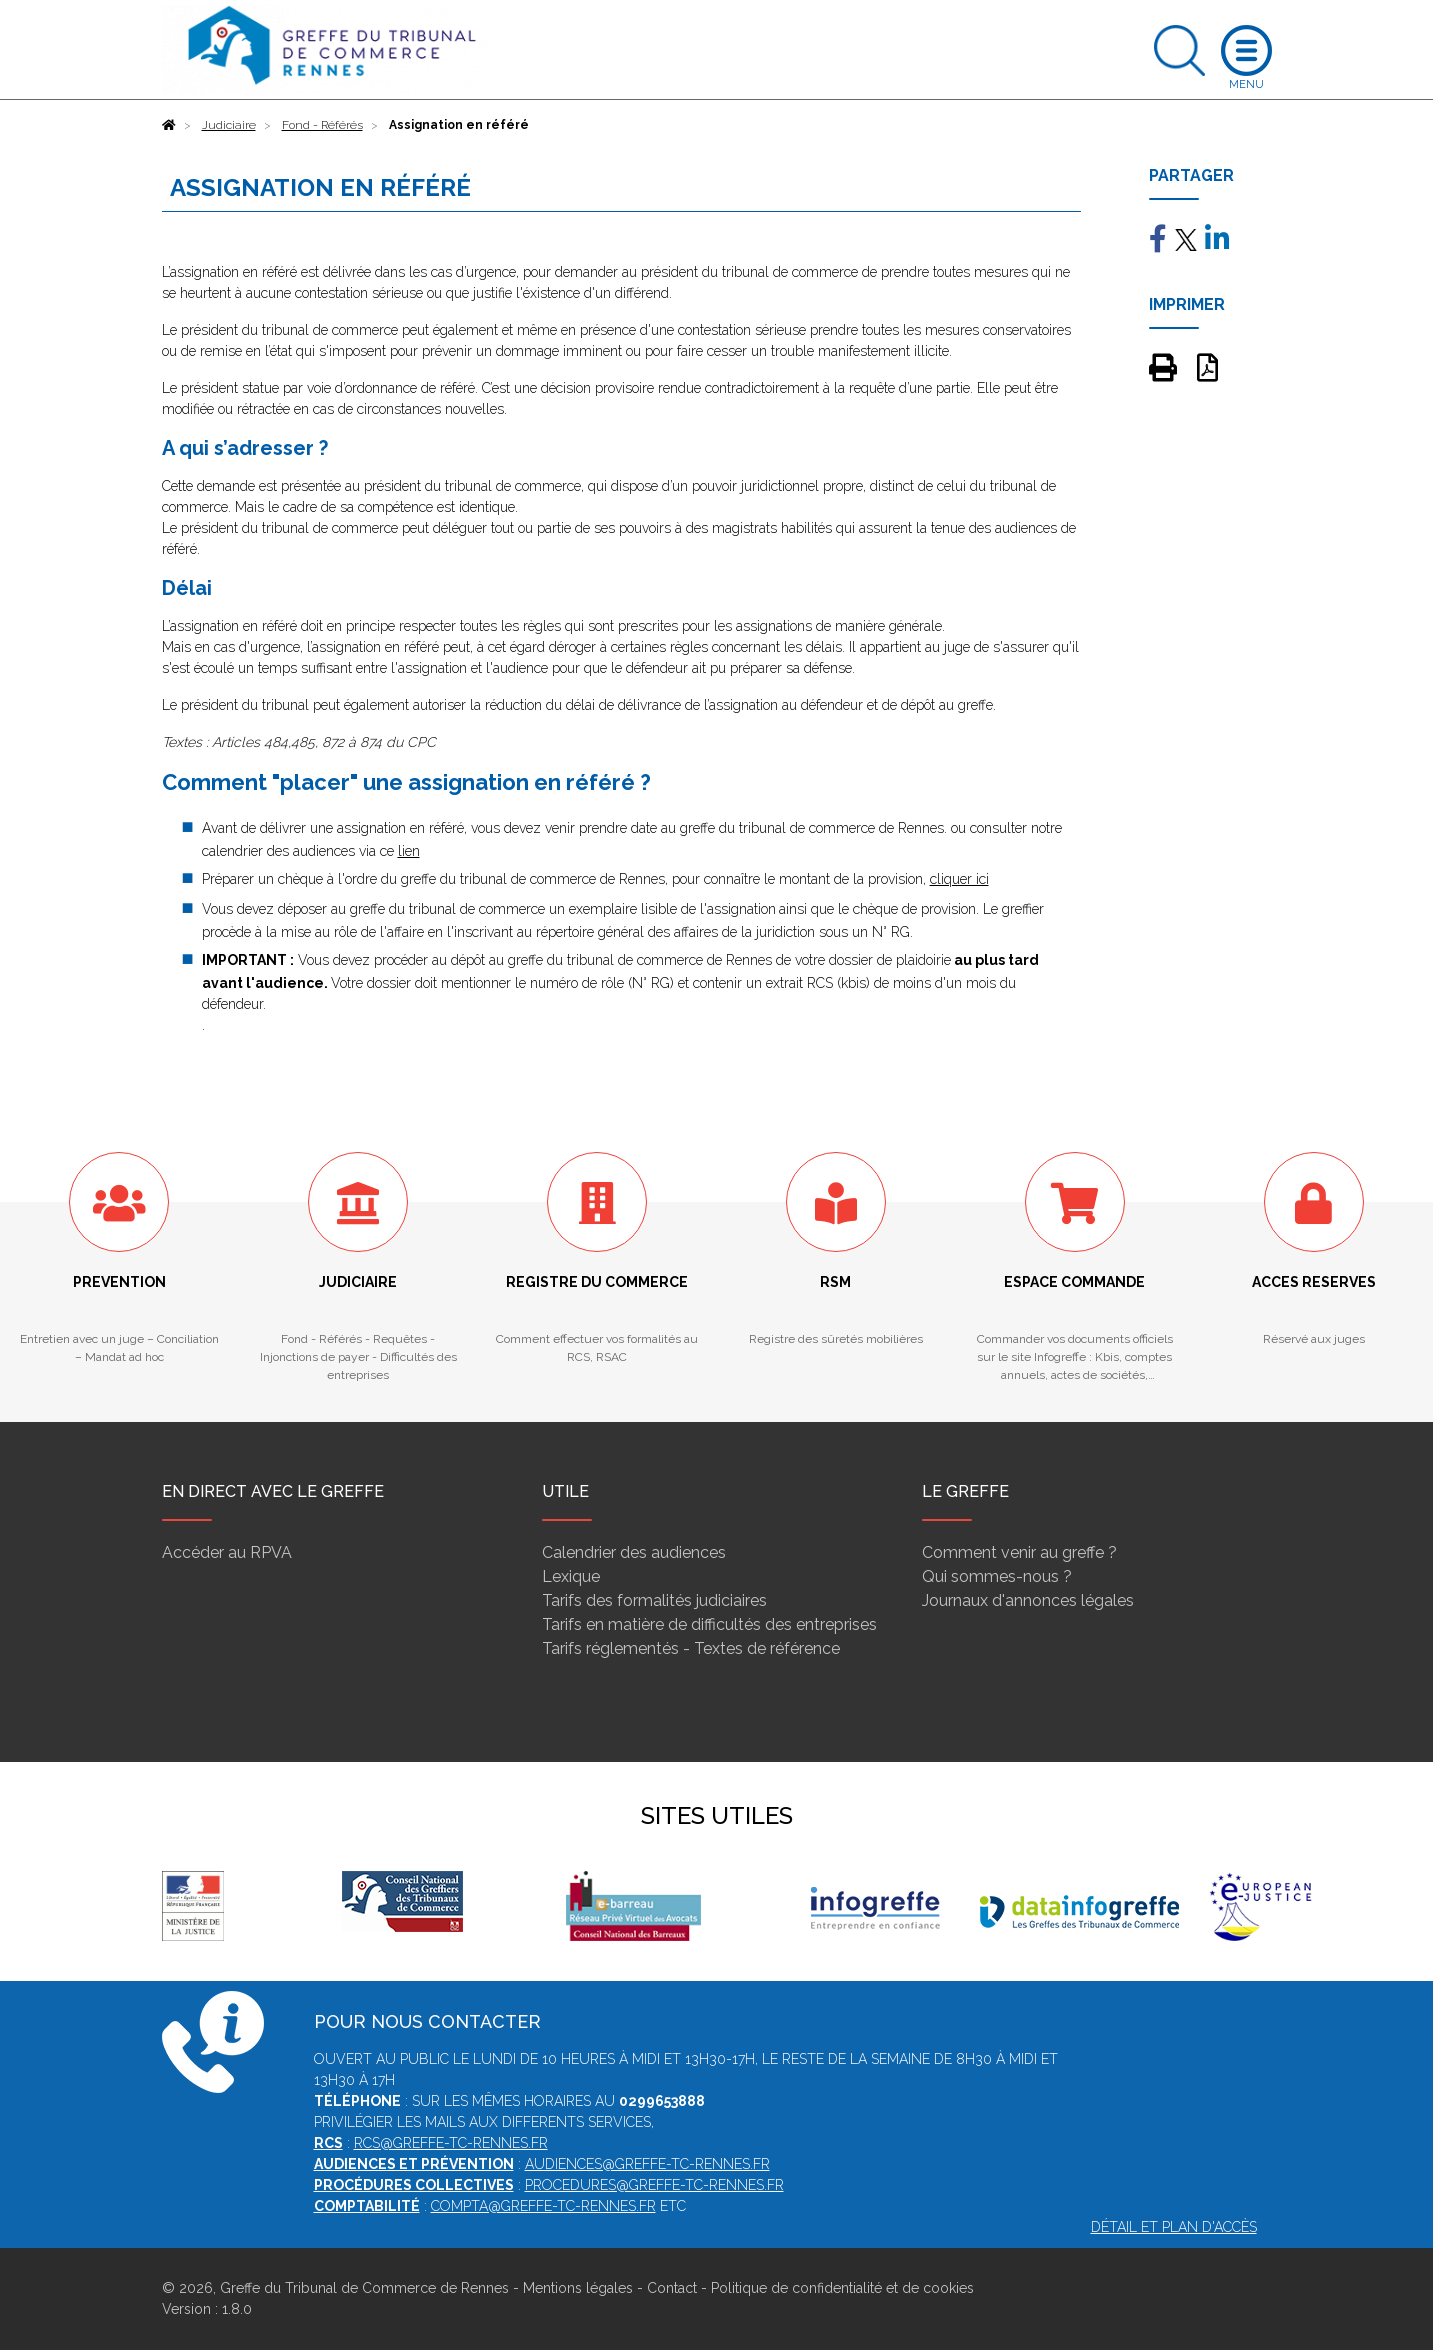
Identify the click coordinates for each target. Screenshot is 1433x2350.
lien (409, 851)
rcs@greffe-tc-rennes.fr (451, 2143)
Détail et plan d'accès (1174, 2227)
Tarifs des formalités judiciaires (654, 1600)
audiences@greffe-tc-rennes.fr (647, 2164)
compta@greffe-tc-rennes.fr (543, 2206)
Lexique (571, 1576)
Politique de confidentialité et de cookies (842, 2288)
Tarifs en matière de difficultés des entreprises (709, 1624)
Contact (672, 2288)
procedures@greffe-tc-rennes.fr (654, 2185)
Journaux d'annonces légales (1028, 1600)
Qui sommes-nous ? (997, 1576)
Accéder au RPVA (227, 1552)
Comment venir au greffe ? (1019, 1552)
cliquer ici (959, 879)
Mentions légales (578, 2288)
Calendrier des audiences (634, 1552)
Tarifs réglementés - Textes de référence (691, 1648)
